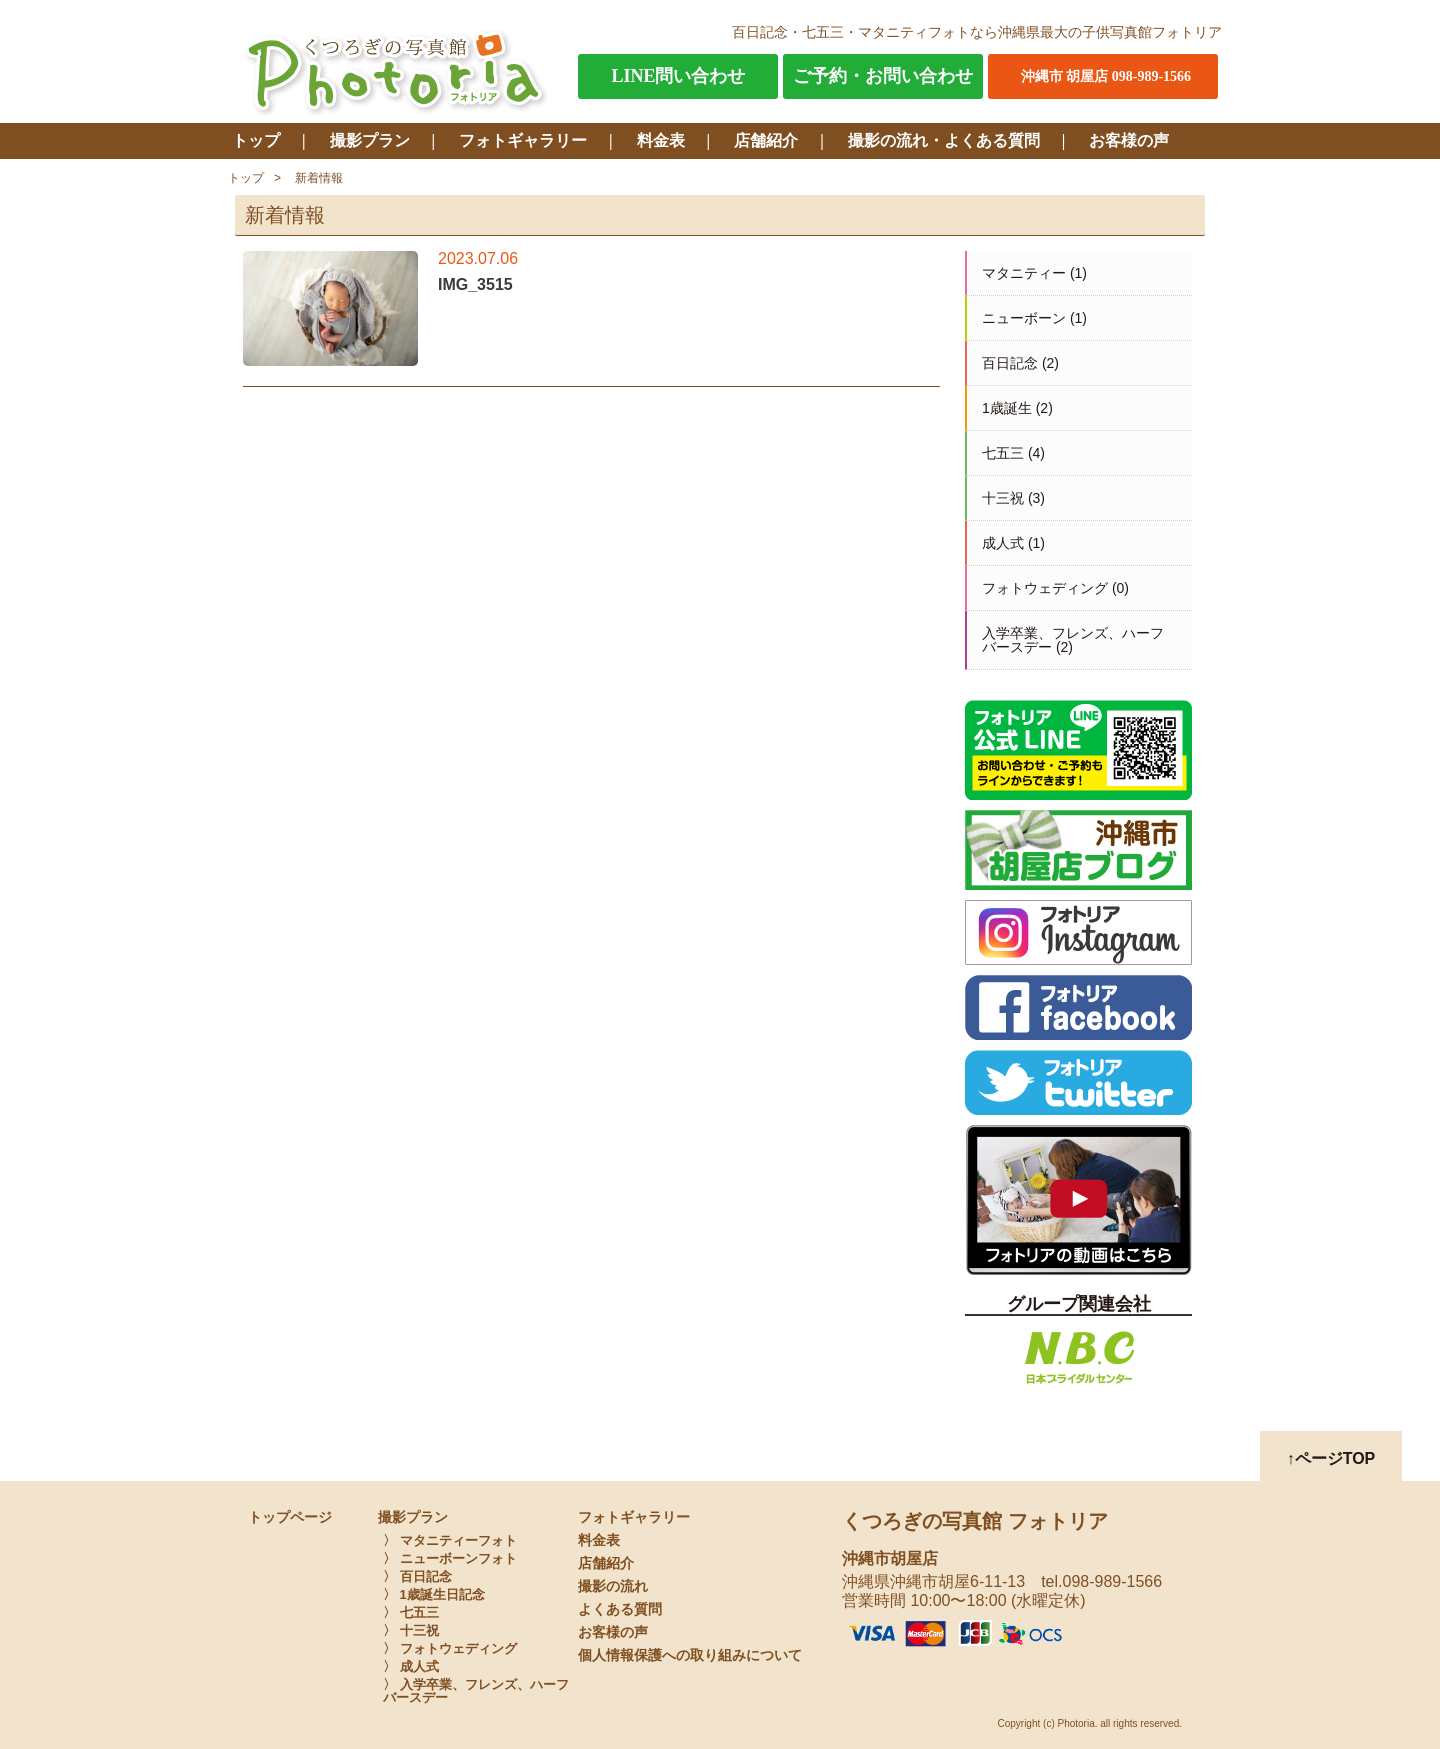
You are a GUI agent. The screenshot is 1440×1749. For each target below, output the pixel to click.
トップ (256, 140)
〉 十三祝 (411, 1630)
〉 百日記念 (417, 1576)
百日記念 (1010, 363)
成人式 (1003, 543)
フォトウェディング (1045, 588)
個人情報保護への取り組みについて (690, 1655)
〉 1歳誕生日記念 (434, 1594)
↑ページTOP (1331, 1458)
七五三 (1003, 453)
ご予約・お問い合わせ (883, 76)
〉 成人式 (411, 1666)
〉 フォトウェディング (450, 1648)
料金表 (661, 140)
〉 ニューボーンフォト (450, 1558)
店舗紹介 (766, 140)
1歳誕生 (1007, 408)
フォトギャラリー (523, 140)
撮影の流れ (613, 1586)
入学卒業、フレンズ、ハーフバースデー (1073, 640)
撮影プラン (370, 140)
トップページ (290, 1517)
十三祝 (1003, 498)
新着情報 (319, 178)
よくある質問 (620, 1609)
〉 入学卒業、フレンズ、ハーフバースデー (476, 1691)
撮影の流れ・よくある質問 (944, 140)
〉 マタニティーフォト (450, 1540)
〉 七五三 (411, 1612)
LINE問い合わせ (678, 76)
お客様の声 (1129, 140)
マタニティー (1024, 273)
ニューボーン (1024, 318)
